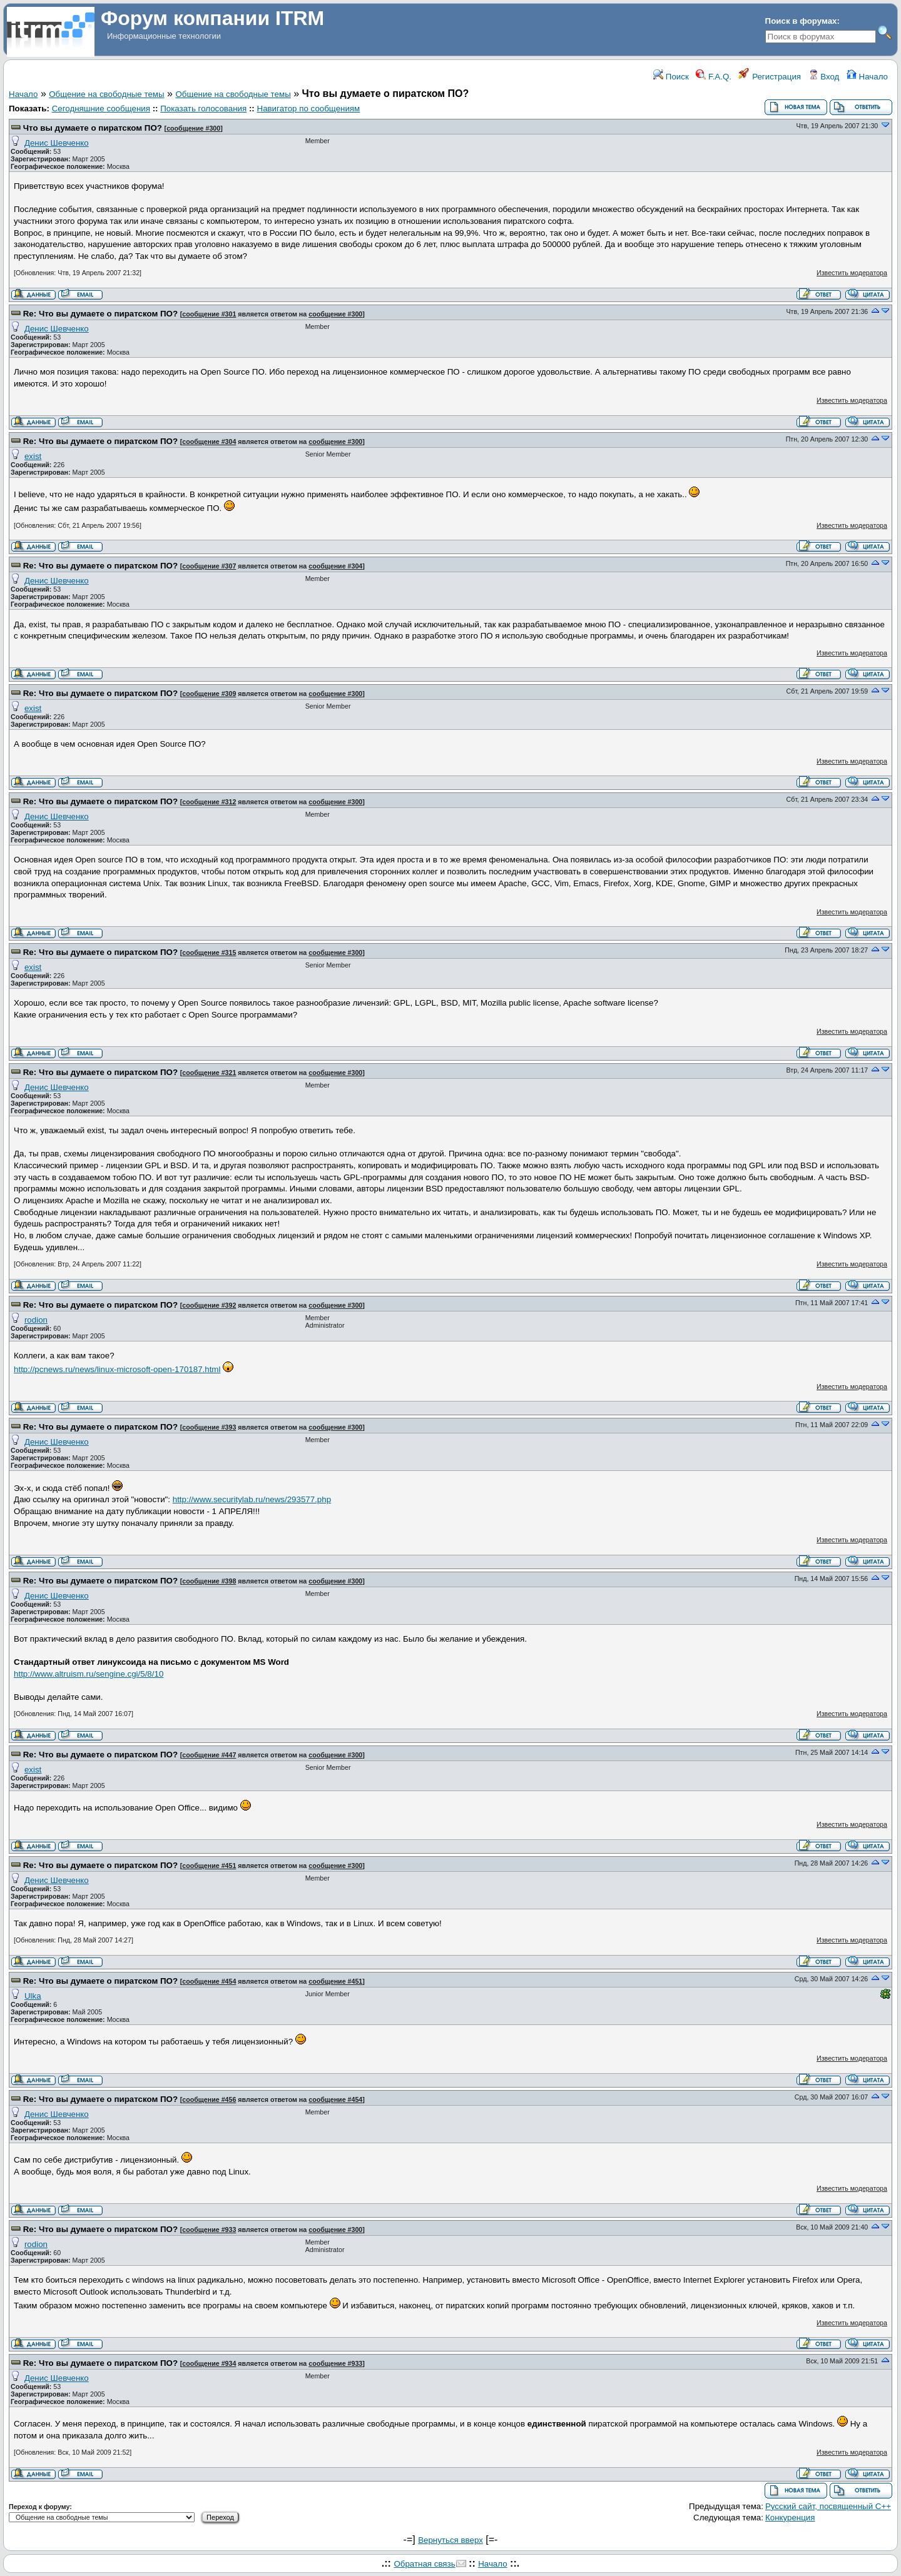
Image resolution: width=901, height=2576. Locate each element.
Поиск (671, 76)
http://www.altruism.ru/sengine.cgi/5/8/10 (88, 1674)
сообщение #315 (209, 952)
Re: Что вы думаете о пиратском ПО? (100, 313)
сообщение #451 (209, 1865)
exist (32, 456)
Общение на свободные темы (106, 94)
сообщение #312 (209, 802)
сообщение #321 (209, 1072)
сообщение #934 (209, 2363)
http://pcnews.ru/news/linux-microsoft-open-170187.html (117, 1369)
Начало (867, 76)
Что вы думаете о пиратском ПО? (92, 128)
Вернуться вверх (450, 2540)
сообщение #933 (209, 2229)
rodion (36, 1320)
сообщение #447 (209, 1755)
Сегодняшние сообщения (101, 108)
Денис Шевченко (56, 143)
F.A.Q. (713, 76)
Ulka (32, 1996)
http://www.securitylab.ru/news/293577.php (252, 1499)
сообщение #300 (193, 128)
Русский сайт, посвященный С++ (828, 2506)
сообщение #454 (209, 1981)
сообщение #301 (209, 314)
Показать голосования (203, 108)
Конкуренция (790, 2517)
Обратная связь (424, 2563)
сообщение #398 (209, 1581)
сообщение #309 (209, 693)
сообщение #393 (209, 1427)
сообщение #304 (209, 441)
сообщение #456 (209, 2099)
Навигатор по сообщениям (308, 108)
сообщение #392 (209, 1305)
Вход (824, 76)
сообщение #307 (209, 566)
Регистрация (769, 76)
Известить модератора (852, 272)
